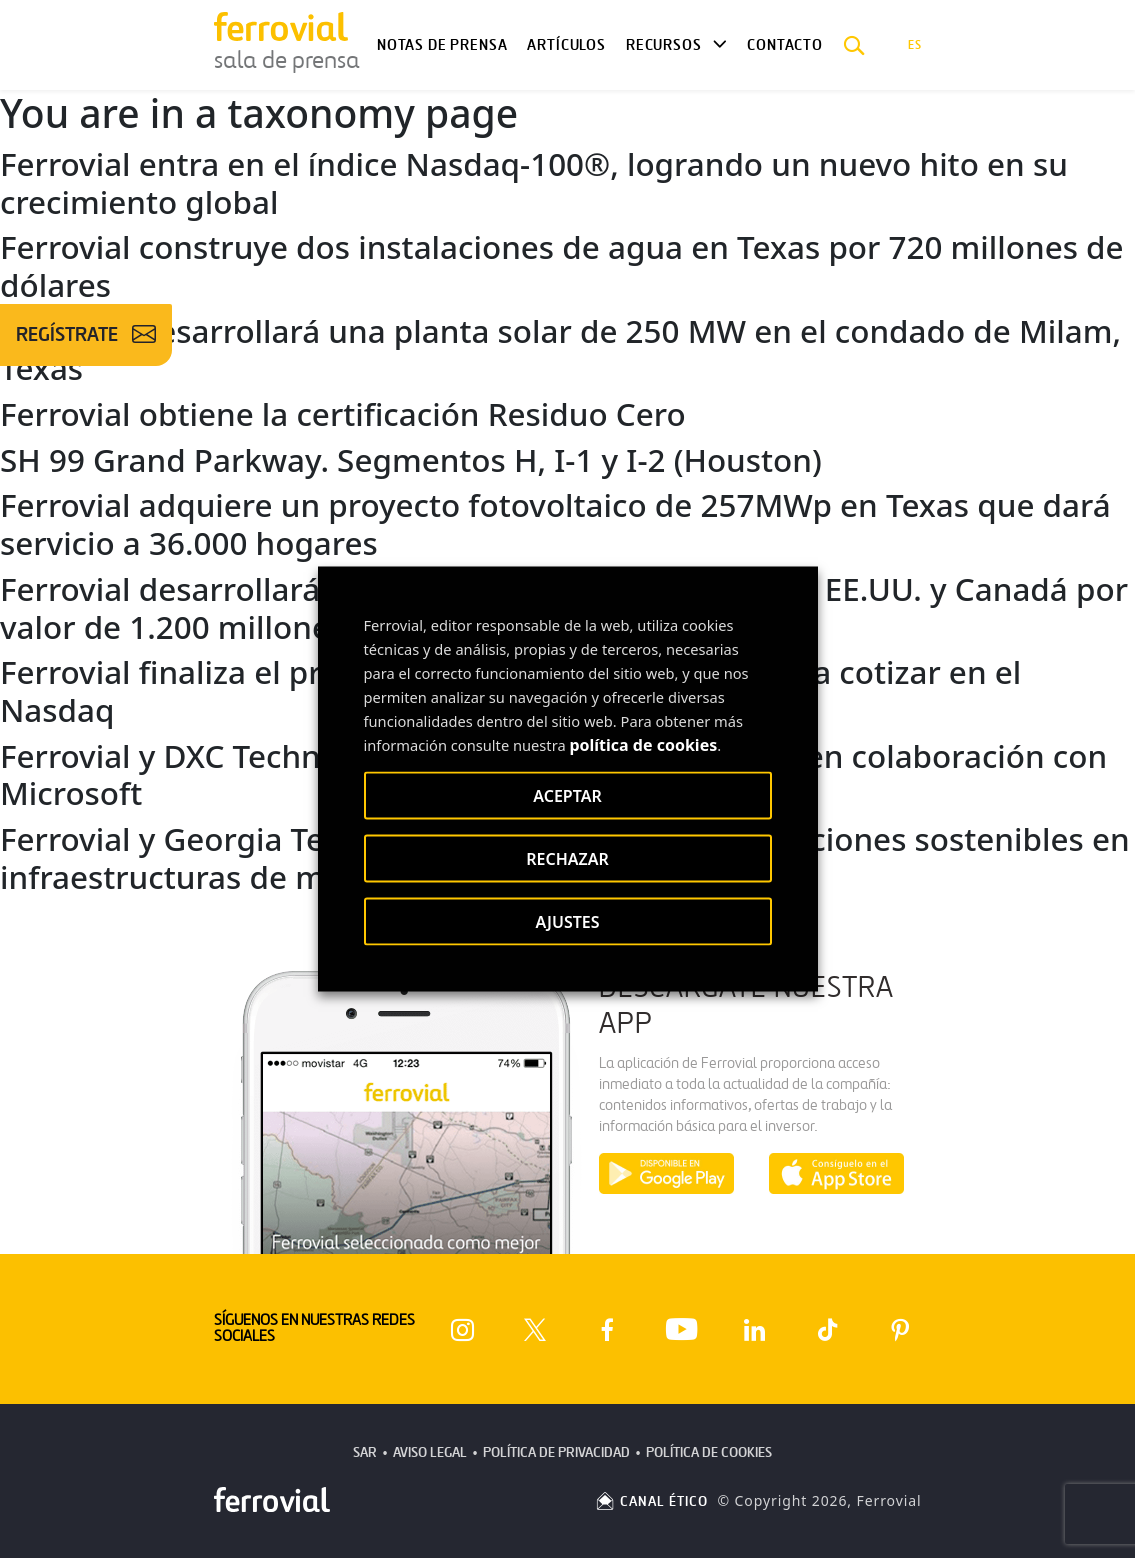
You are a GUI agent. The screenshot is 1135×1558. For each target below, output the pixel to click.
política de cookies (643, 745)
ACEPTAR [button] (567, 796)
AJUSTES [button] (567, 922)
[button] (854, 45)
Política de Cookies (709, 1452)
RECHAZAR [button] (567, 859)
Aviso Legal (430, 1452)
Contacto (785, 45)
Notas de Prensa (442, 45)
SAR (365, 1452)
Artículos (566, 45)
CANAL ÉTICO (651, 1501)
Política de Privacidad (556, 1452)
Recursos (664, 45)
